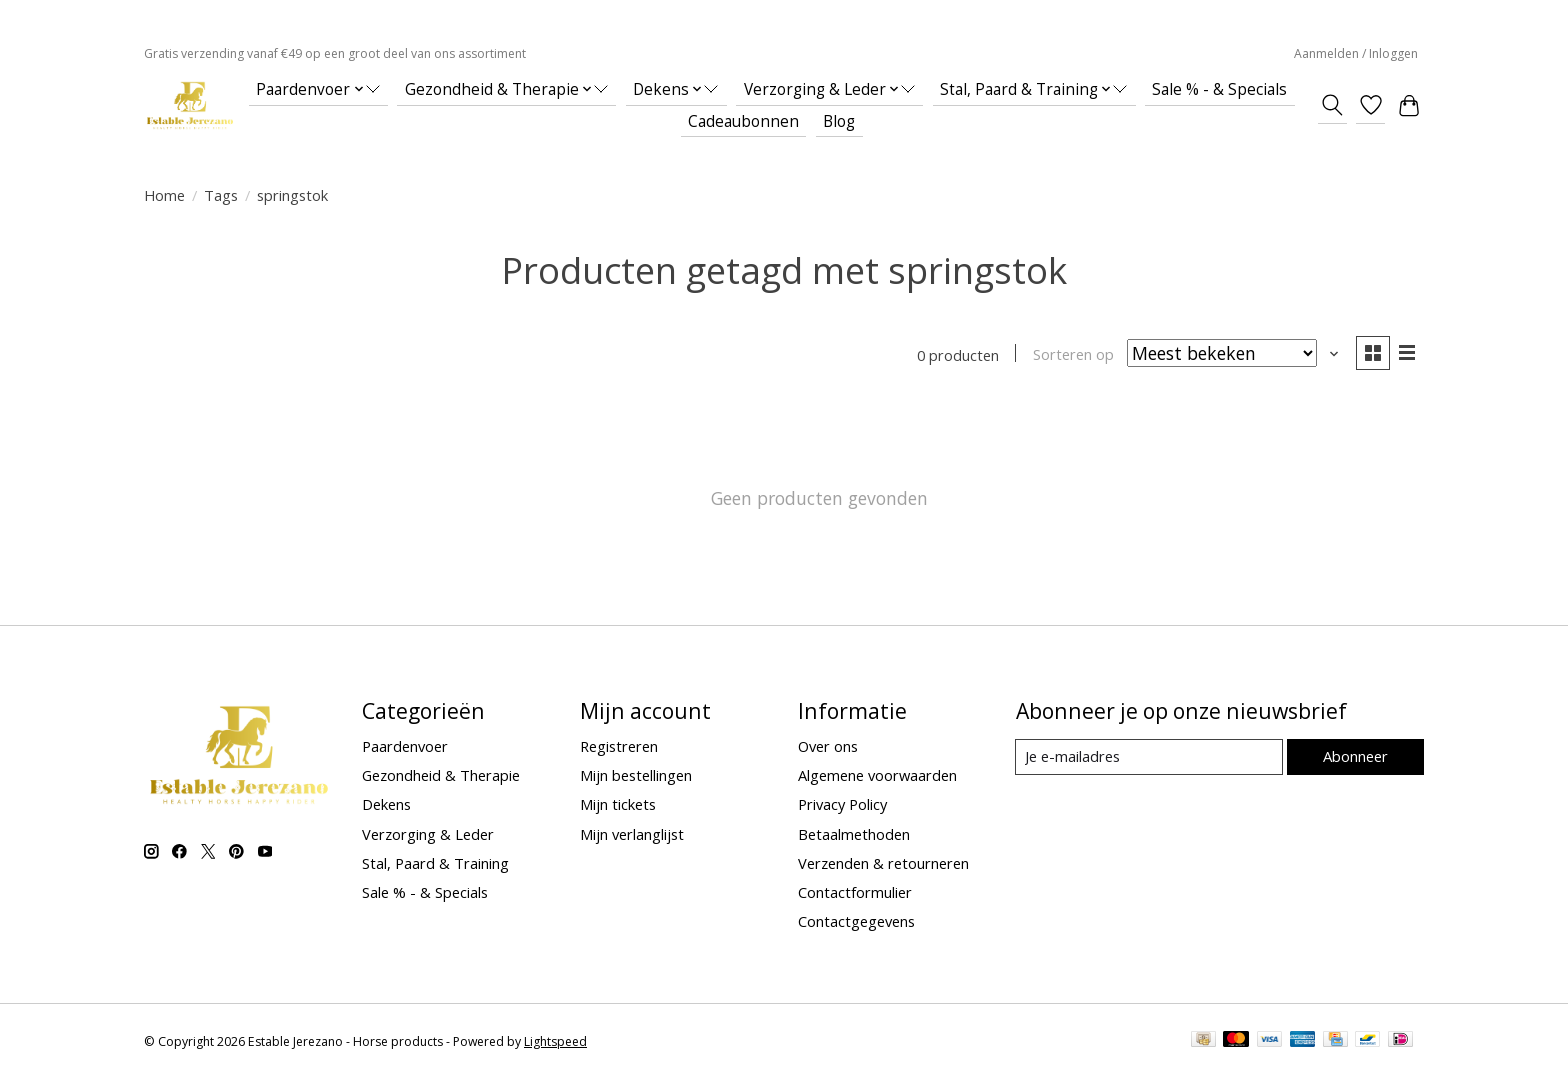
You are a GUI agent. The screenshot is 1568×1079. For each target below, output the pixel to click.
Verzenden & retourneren (883, 863)
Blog (839, 121)
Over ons (828, 747)
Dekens (386, 805)
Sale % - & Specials (1219, 89)
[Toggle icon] (1332, 105)
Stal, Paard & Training (435, 863)
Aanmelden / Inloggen (1356, 53)
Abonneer (1354, 757)
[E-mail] (1148, 758)
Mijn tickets (618, 805)
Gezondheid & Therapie (441, 776)
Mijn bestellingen (636, 776)
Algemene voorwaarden (877, 776)
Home (164, 195)
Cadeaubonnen (743, 121)
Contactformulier (855, 893)
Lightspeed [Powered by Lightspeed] (555, 1041)
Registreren (619, 747)
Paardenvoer (405, 747)
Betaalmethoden (854, 834)
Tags (221, 195)
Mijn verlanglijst (632, 834)
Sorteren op (1071, 355)
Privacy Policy (842, 805)
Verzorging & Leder (428, 834)
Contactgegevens (856, 922)
